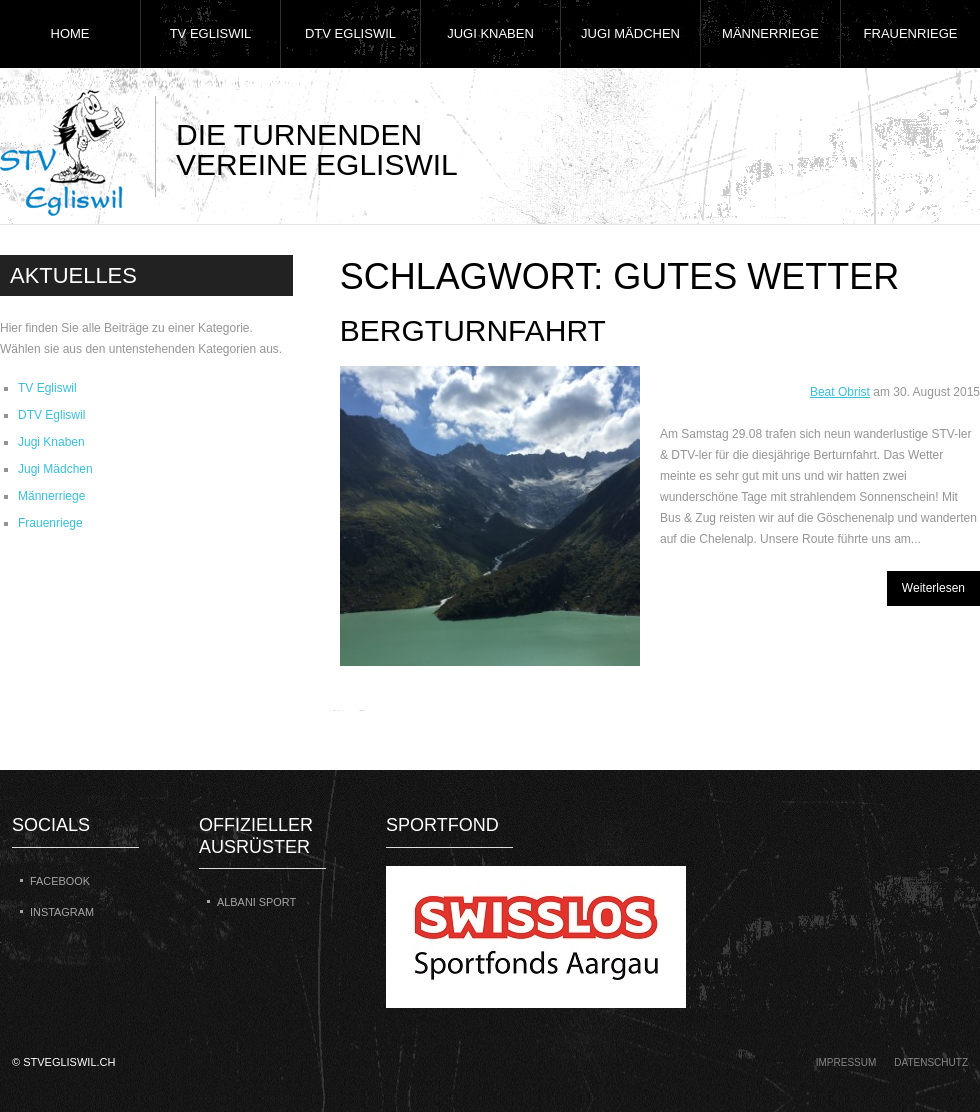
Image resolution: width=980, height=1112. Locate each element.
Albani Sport (256, 902)
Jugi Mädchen (630, 33)
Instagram (62, 912)
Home (70, 33)
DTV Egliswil (350, 33)
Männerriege (770, 33)
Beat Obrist (840, 392)
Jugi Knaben (490, 33)
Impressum (846, 1062)
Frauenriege (911, 33)
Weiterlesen (933, 588)
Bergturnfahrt (473, 330)
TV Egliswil (211, 33)
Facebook (60, 881)
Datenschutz (931, 1062)
